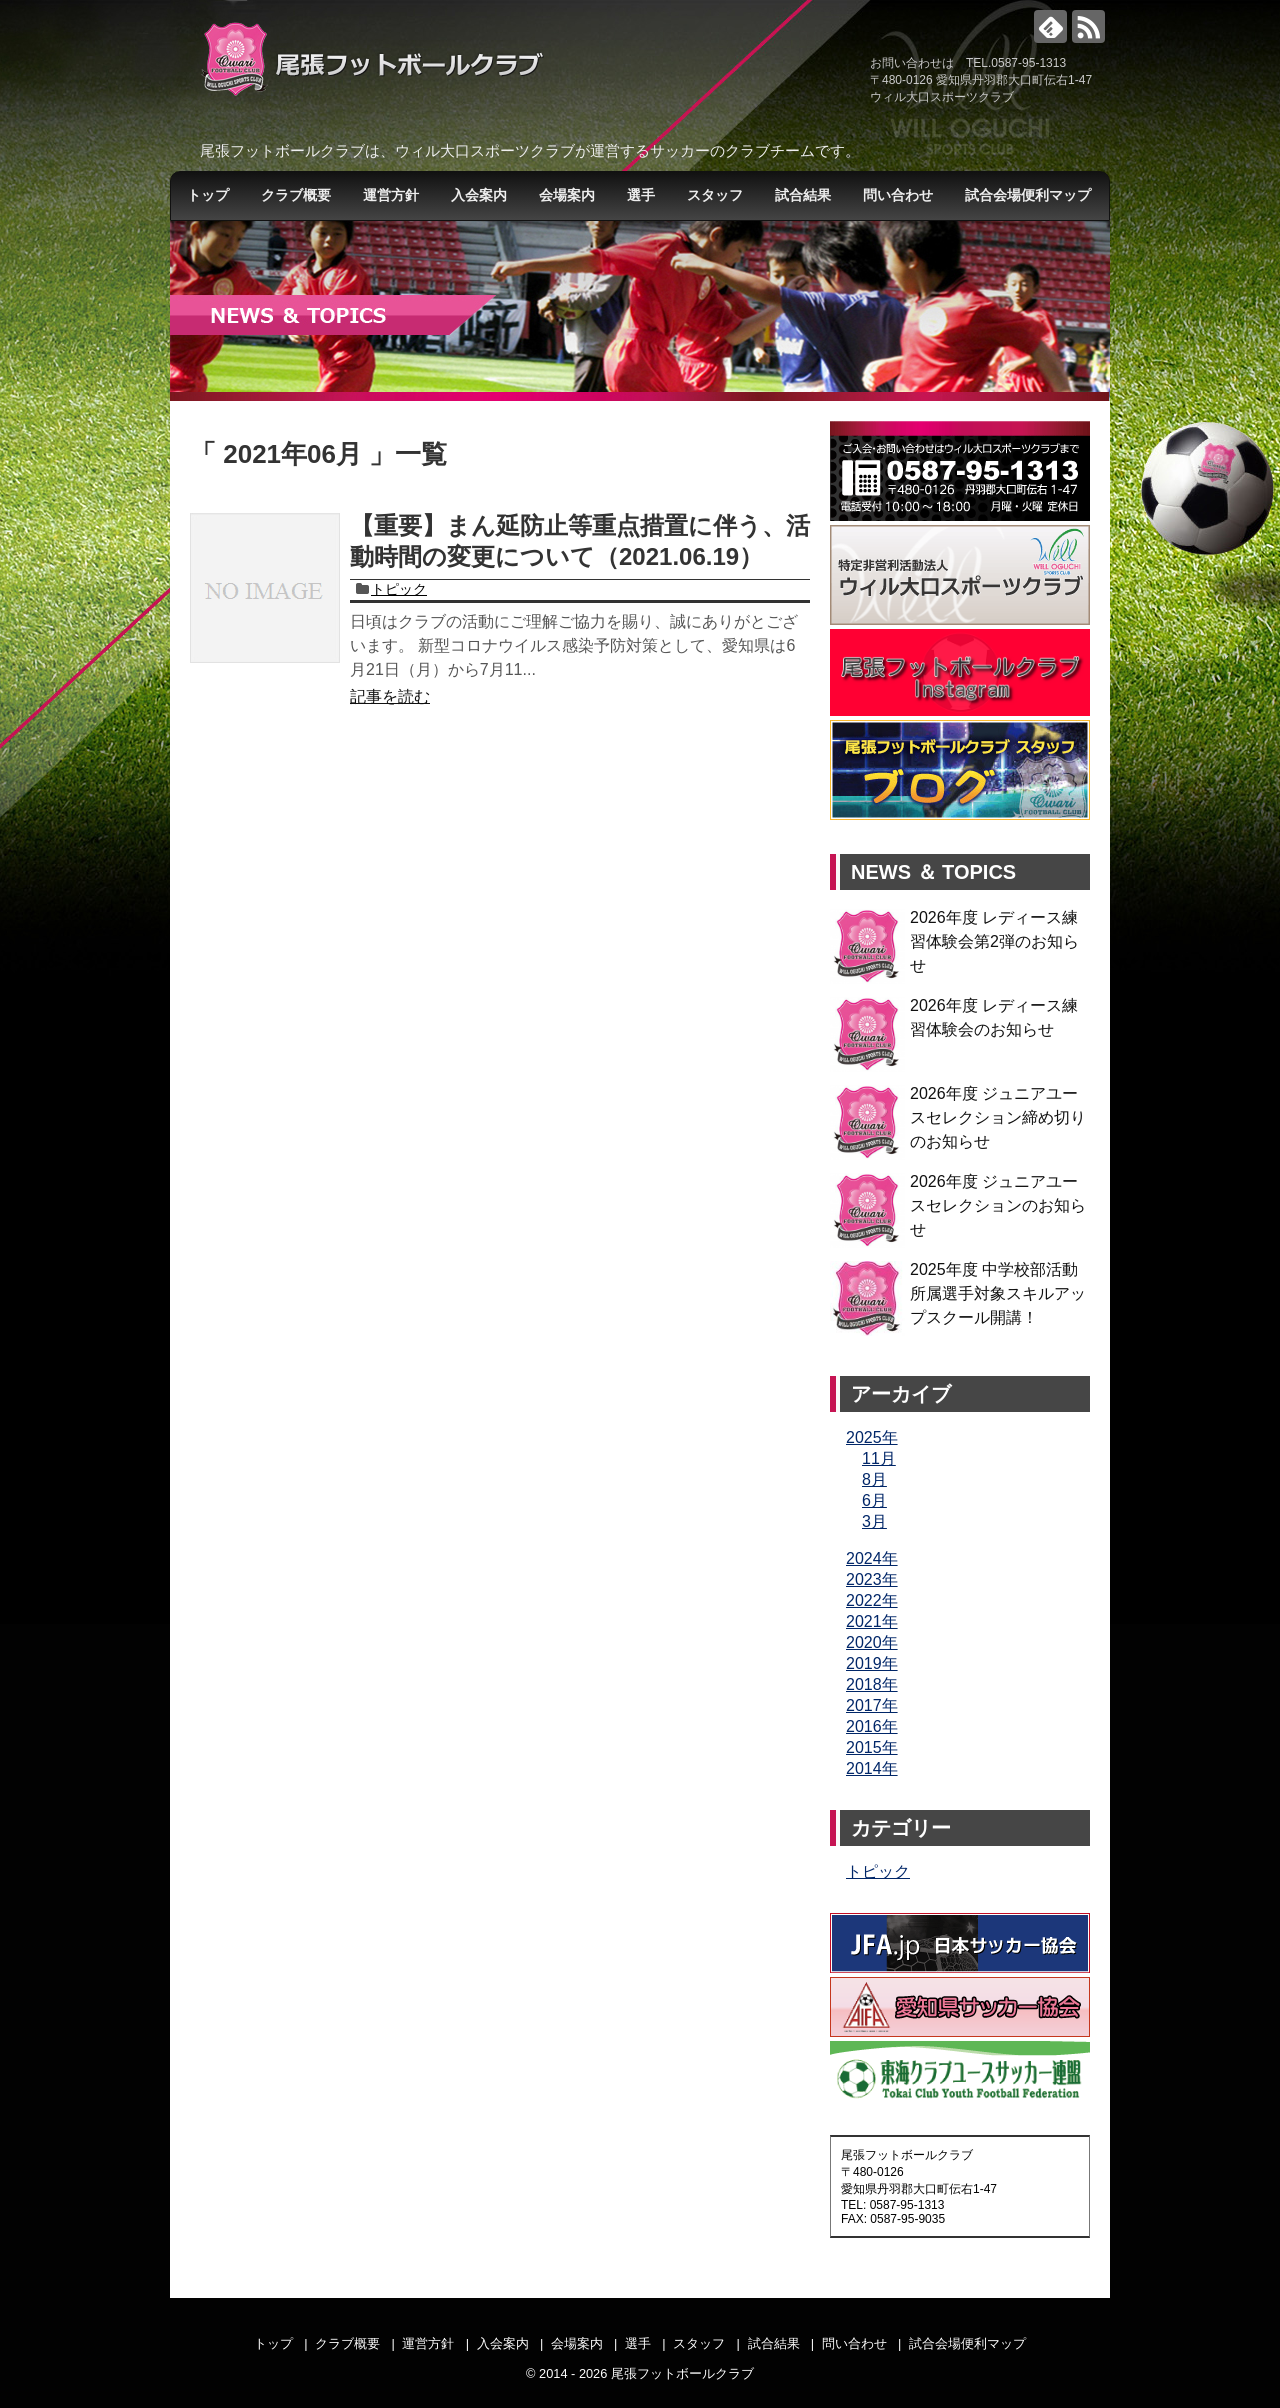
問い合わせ (898, 195)
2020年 (872, 1642)
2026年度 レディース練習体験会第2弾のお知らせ (994, 941)
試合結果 (803, 195)
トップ (208, 195)
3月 (874, 1521)
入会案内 (479, 195)
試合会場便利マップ (1028, 195)
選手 (641, 195)
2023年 (872, 1579)
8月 (874, 1479)
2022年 (872, 1600)
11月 (879, 1458)
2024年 (872, 1558)
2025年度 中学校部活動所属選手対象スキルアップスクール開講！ (998, 1293)
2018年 (872, 1684)
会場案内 (567, 195)
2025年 (872, 1437)
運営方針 (391, 195)
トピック (399, 589)
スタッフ (715, 195)
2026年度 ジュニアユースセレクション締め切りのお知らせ (998, 1117)
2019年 (872, 1663)
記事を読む (390, 696)
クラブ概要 (296, 195)
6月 (874, 1500)
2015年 (872, 1747)
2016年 (872, 1726)
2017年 (872, 1705)
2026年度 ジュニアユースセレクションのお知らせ (998, 1205)
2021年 (872, 1621)
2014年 (872, 1768)
